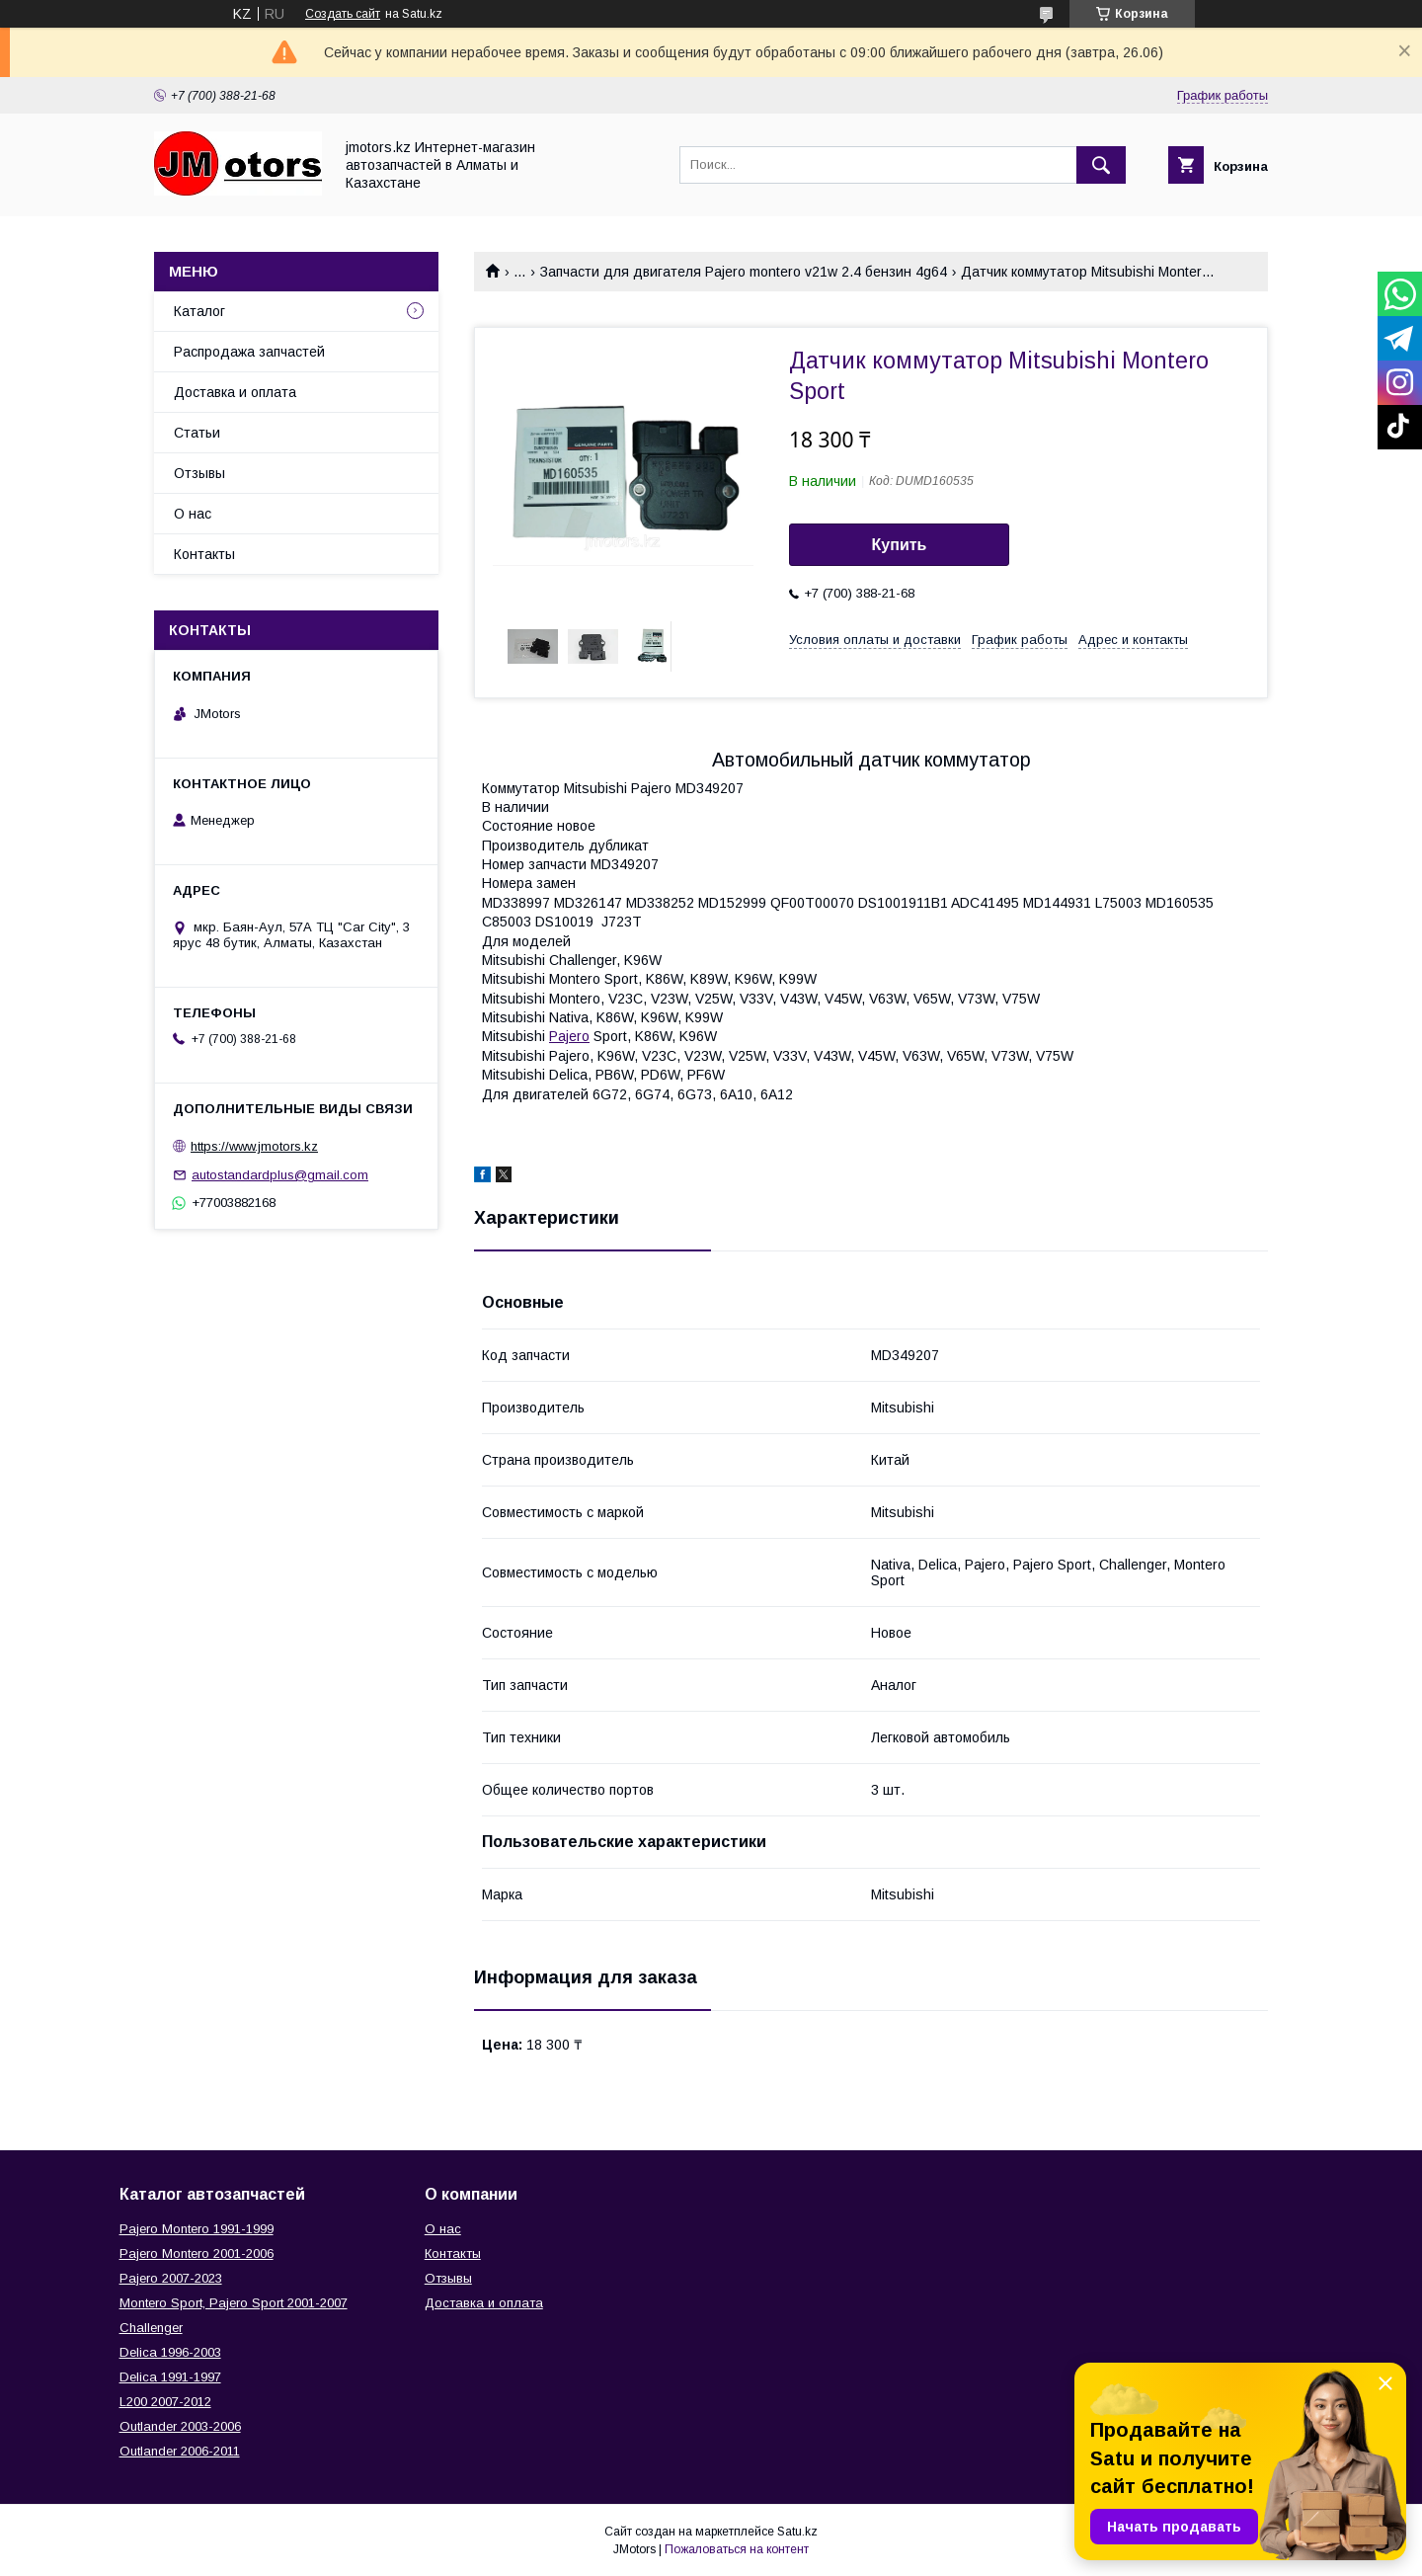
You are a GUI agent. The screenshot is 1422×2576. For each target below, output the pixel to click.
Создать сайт (342, 14)
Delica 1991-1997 (170, 2377)
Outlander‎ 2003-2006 (180, 2426)
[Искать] (1101, 165)
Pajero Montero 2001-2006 (196, 2253)
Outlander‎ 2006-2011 (179, 2451)
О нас (192, 514)
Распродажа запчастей (249, 352)
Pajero (569, 1036)
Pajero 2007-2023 (170, 2278)
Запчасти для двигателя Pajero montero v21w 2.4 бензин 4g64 (743, 272)
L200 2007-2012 (165, 2401)
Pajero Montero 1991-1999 (196, 2228)
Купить (899, 544)
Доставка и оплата (235, 392)
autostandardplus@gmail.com (280, 1174)
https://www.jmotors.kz (254, 1146)
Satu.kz (797, 2531)
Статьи (197, 433)
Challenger (151, 2327)
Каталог (199, 311)
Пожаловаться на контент (737, 2549)
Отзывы (199, 473)
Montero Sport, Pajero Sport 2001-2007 (233, 2302)
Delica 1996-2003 (170, 2352)
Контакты (204, 554)
